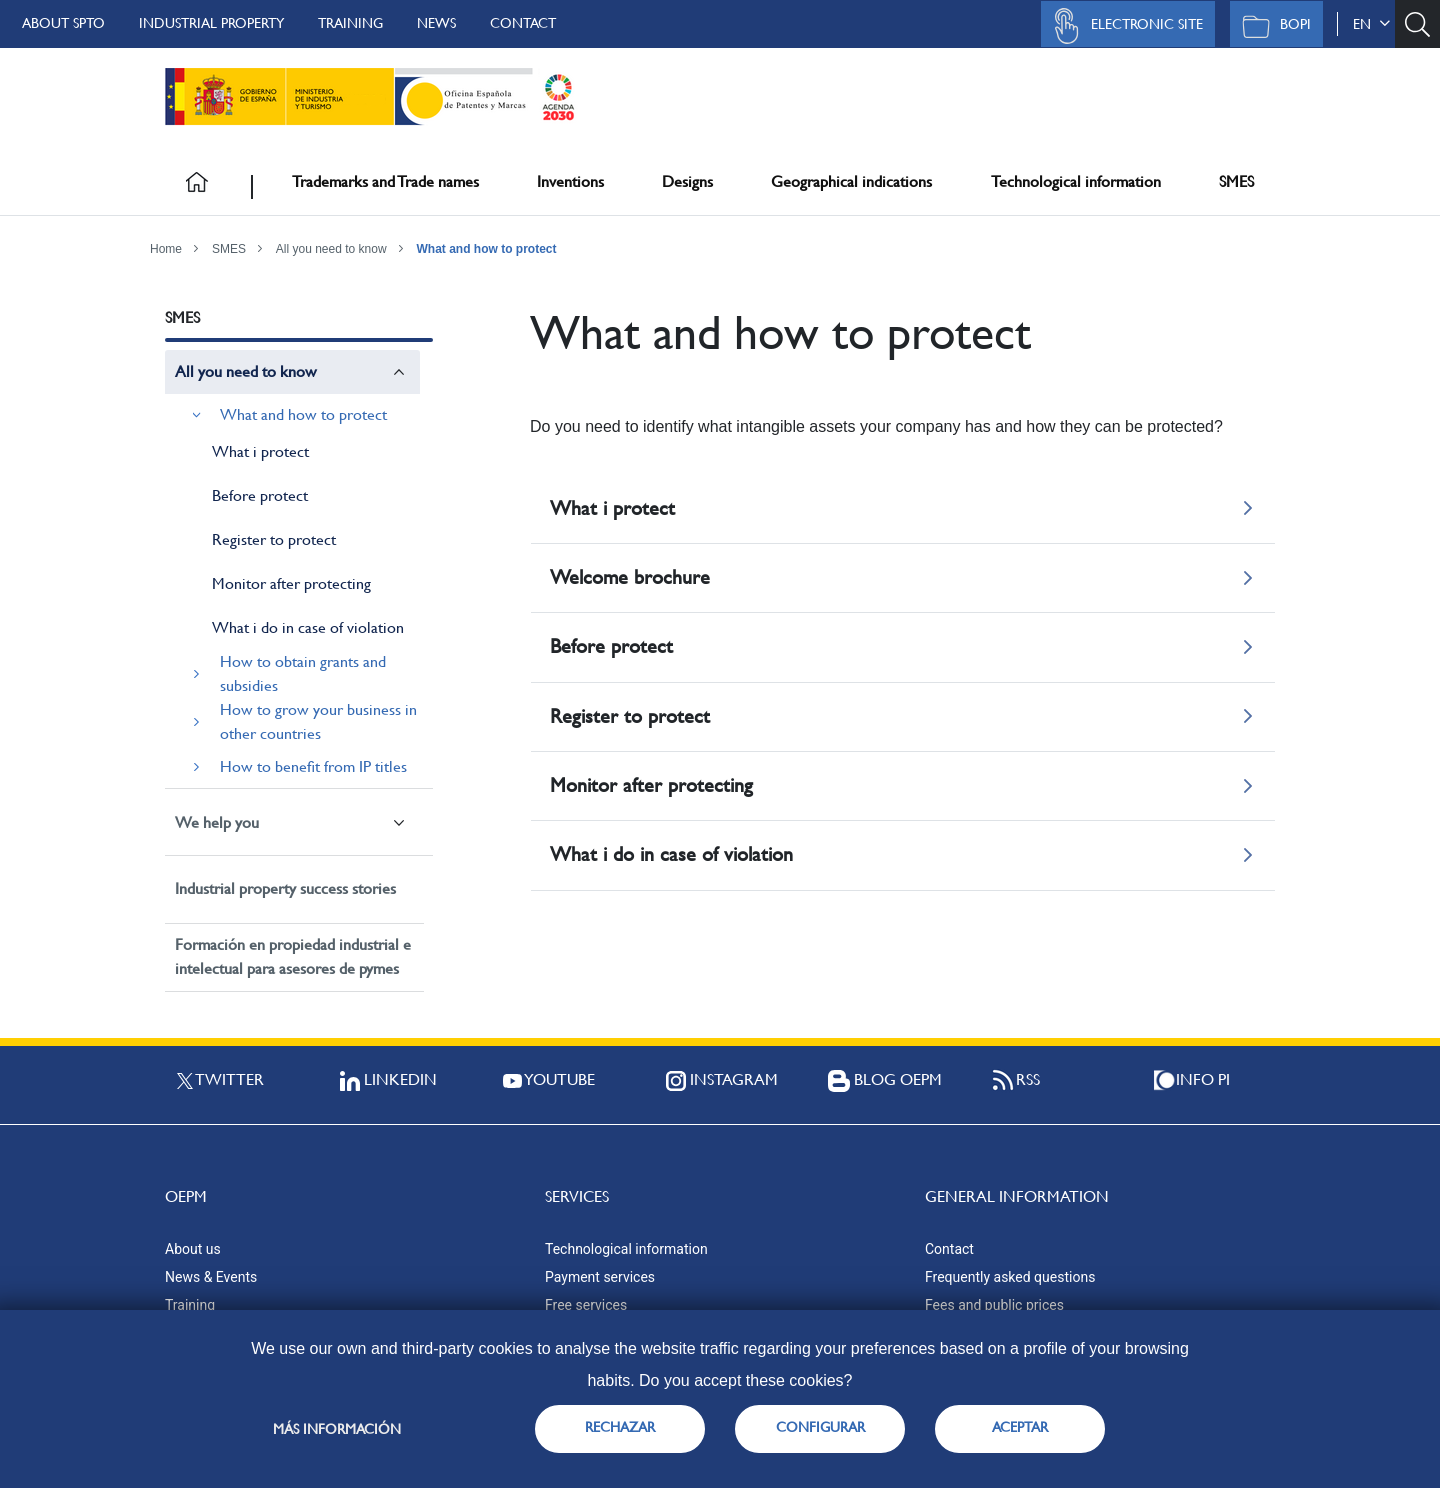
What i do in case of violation (308, 627)
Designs (687, 181)
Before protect (260, 495)
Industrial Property (211, 23)
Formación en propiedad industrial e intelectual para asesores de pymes (293, 956)
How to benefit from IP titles (313, 766)
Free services (586, 1305)
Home (166, 249)
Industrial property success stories (285, 888)
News (436, 23)
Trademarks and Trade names (385, 181)
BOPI (1271, 26)
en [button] (1371, 24)
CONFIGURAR (820, 1427)
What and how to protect (487, 249)
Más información (337, 1429)
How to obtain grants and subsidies (303, 673)
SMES (1236, 181)
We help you (217, 822)
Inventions (570, 181)
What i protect (260, 451)
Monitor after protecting (291, 583)
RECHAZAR (620, 1427)
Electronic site (1123, 26)
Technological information (1076, 181)
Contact (523, 23)
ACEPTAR (1020, 1427)
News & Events (211, 1277)
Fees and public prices (994, 1305)
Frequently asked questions (1010, 1277)
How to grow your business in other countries (318, 721)
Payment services (600, 1277)
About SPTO (63, 23)
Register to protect (274, 539)
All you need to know (331, 249)
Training (350, 23)
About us (193, 1249)
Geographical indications (851, 181)
